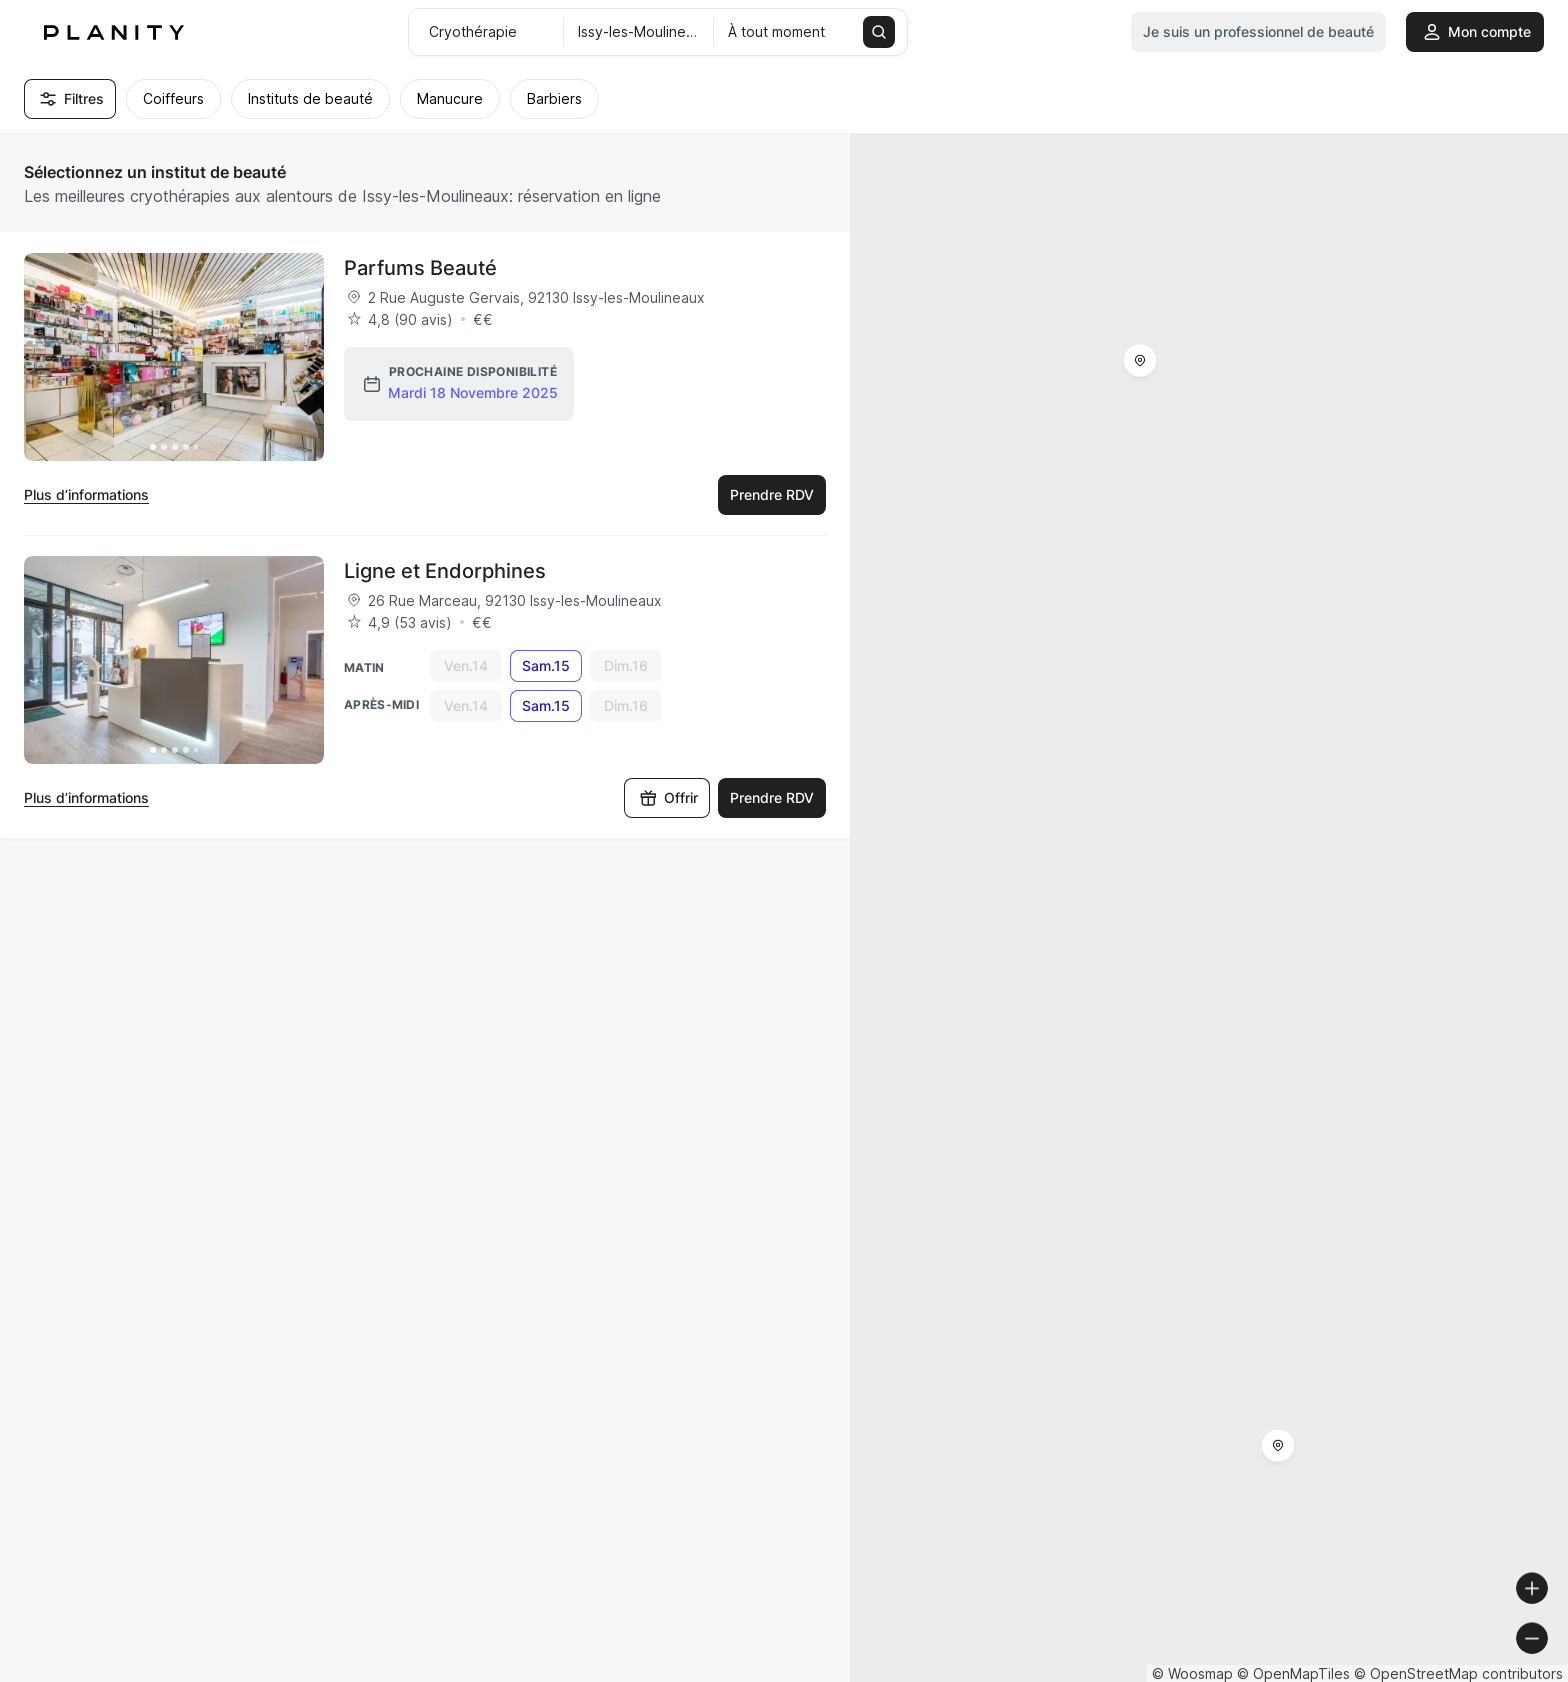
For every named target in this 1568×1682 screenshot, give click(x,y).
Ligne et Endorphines (445, 571)
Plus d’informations (86, 494)
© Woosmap (1192, 1673)
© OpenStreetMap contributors (1458, 1673)
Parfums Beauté (420, 268)
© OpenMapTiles (1293, 1673)
